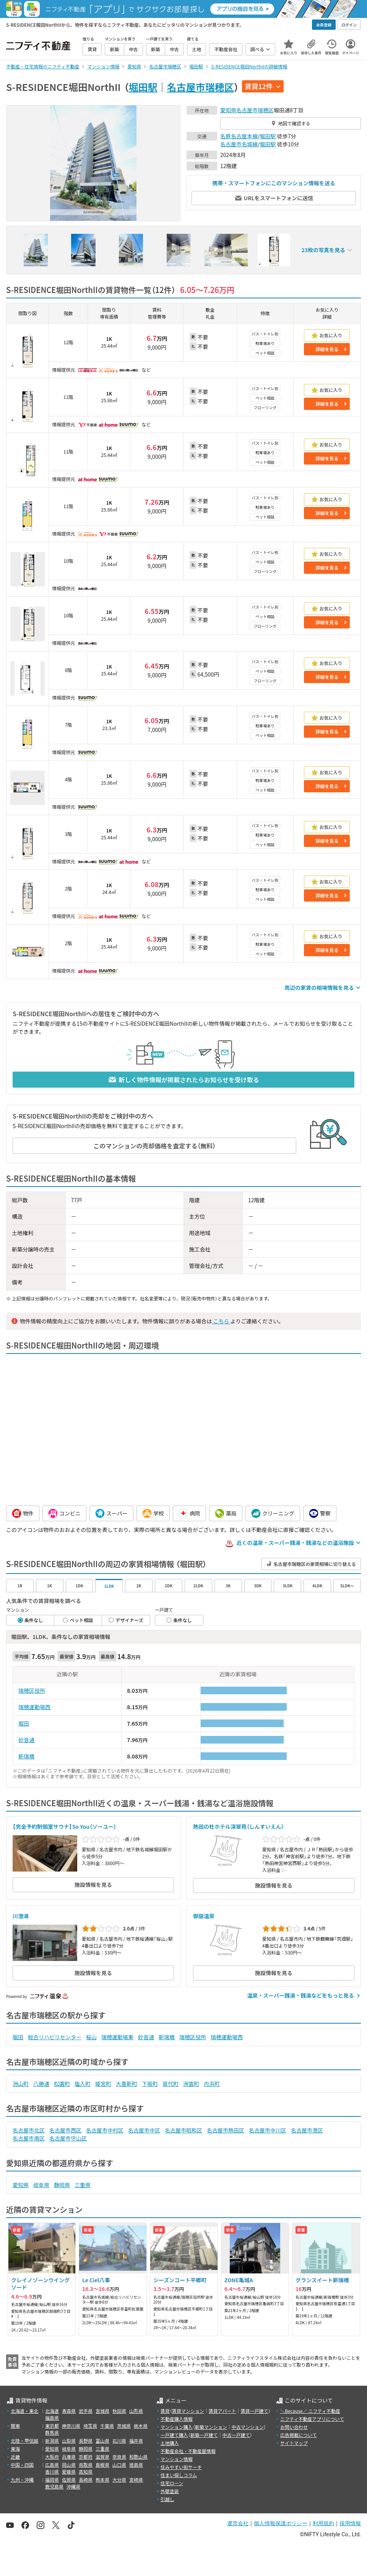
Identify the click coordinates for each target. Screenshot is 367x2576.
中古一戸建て (236, 2435)
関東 (15, 2425)
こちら (221, 1321)
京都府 (86, 2456)
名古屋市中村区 (104, 2130)
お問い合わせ (294, 2427)
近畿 (15, 2456)
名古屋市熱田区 (225, 2130)
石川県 (119, 2440)
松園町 (62, 2083)
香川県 (52, 2471)
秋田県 (119, 2411)
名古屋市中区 (144, 2130)
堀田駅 (143, 87)
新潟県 (52, 2440)
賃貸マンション (188, 2411)
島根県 (102, 2464)
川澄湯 (21, 1916)
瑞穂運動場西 (34, 1707)
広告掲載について (298, 2435)
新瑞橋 (26, 1756)
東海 (15, 2448)
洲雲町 (191, 2083)
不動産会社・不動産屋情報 (188, 2451)
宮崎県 (136, 2479)
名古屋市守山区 (68, 2138)
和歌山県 (138, 2456)
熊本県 (102, 2479)
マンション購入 (177, 2427)
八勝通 (41, 2083)
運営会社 (237, 2523)
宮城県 (102, 2411)
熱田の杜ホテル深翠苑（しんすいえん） (238, 1826)
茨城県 (124, 2425)
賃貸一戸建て (254, 2411)
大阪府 (52, 2456)
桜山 (91, 2037)
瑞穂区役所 (31, 1690)
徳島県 (136, 2464)
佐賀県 (69, 2479)
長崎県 (86, 2479)
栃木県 (141, 2425)
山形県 (136, 2411)
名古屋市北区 (29, 2130)
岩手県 (86, 2411)
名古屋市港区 (307, 2130)
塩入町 (83, 2083)
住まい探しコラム (179, 2475)
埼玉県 (90, 2425)
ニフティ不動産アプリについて (312, 2419)
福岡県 (52, 2479)
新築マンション (211, 2427)
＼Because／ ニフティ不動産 (310, 2411)
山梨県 (69, 2440)
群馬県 (52, 2432)
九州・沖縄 (22, 2479)
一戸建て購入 (174, 2435)
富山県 (102, 2440)
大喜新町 (126, 2083)
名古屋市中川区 (267, 2130)
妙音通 (26, 1740)
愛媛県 (69, 2471)
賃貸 (165, 2411)
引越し (167, 2499)
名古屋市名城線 (239, 144)
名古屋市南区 (29, 2138)
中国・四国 (22, 2464)
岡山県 (69, 2464)
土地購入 (170, 2443)
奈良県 (119, 2456)
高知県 (86, 2471)
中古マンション (248, 2427)
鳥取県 (86, 2464)
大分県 (119, 2479)
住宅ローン (172, 2483)
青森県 (69, 2411)
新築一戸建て (204, 2435)
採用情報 (350, 2523)
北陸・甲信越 (24, 2440)
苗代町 (170, 2083)
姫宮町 (103, 2083)
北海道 (52, 2411)
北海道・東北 (24, 2411)
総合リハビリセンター (54, 2037)
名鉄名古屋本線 (239, 136)
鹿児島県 (54, 2486)
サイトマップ (294, 2443)
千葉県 (107, 2425)
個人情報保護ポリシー (280, 2523)
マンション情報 (177, 2459)
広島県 (52, 2464)
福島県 (52, 2417)
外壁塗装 (170, 2491)
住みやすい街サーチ (181, 2467)
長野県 (86, 2440)
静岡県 (62, 2185)
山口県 (119, 2464)
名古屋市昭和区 (183, 2130)
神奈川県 (71, 2425)
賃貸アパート (222, 2411)
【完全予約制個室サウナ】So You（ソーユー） (64, 1826)
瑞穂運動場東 (117, 2037)
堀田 (23, 1723)
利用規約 (323, 2523)
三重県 (83, 2185)
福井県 (136, 2440)
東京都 (52, 2425)
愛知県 (228, 110)
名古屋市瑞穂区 (200, 87)
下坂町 (150, 2083)
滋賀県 (102, 2456)
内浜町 (212, 2083)
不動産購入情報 (177, 2419)
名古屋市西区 (65, 2130)
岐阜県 (41, 2185)
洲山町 (21, 2083)
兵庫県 (69, 2456)
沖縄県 (73, 2486)
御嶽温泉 (206, 1916)
